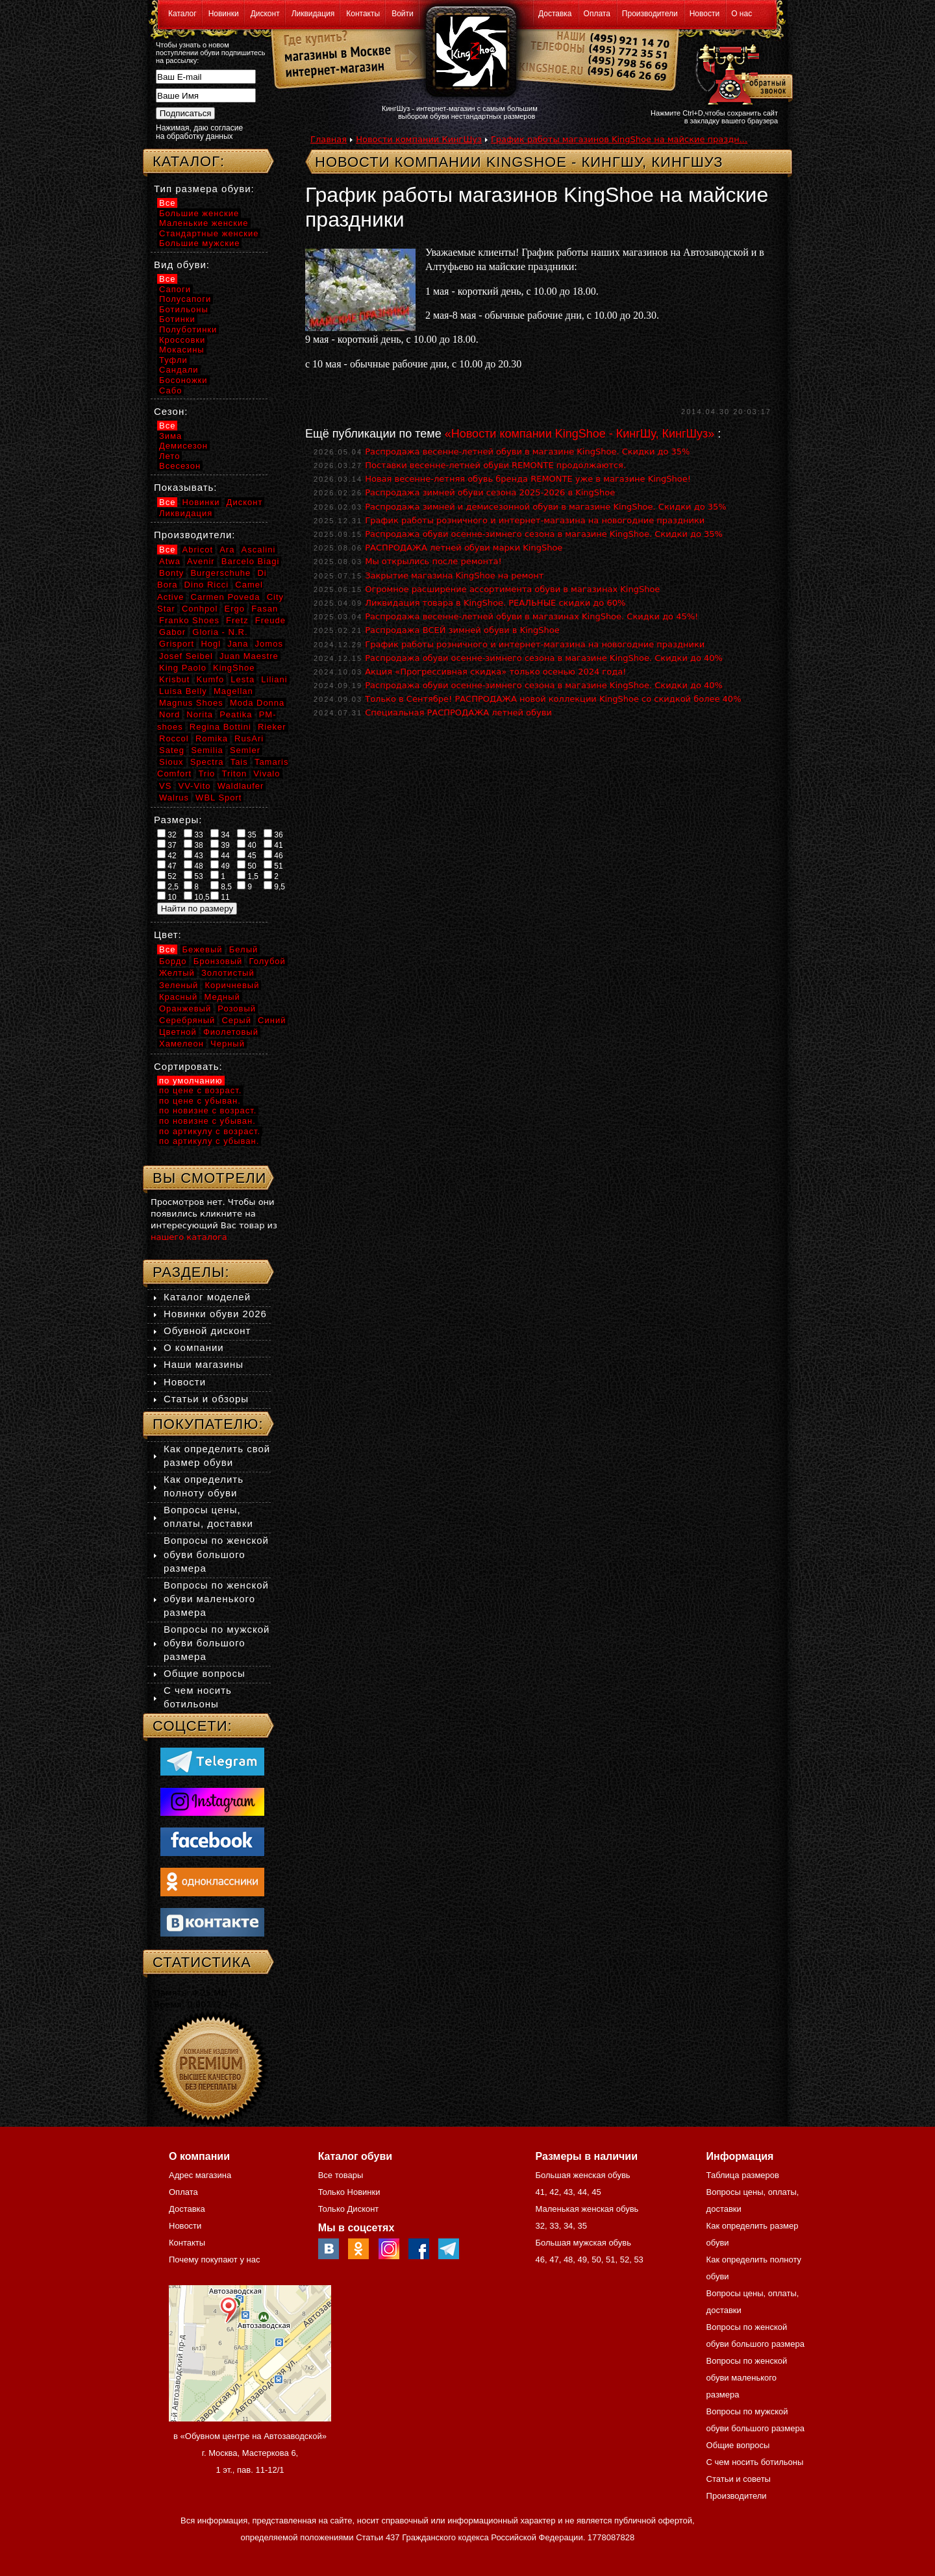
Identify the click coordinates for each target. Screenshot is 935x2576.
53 (193, 876)
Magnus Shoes (191, 703)
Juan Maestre (249, 656)
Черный (227, 1043)
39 (220, 844)
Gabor (172, 632)
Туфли (173, 360)
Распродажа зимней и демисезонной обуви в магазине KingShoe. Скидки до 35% (545, 507)
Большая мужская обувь (583, 2243)
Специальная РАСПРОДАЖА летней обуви (458, 712)
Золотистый (228, 973)
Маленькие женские (204, 223)
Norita (199, 714)
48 (193, 865)
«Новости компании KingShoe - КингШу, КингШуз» (580, 433)
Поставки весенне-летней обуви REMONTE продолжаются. (495, 465)
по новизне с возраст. (207, 1110)
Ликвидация (313, 13)
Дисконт (265, 13)
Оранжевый (185, 1008)
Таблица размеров (742, 2175)
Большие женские (199, 213)
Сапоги (175, 289)
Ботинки (177, 319)
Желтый (177, 973)
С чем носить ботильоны (755, 2462)
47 (167, 865)
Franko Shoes (189, 620)
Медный (222, 997)
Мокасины (182, 349)
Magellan (233, 691)
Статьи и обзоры (206, 1398)
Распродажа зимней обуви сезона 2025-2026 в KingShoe (490, 492)
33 (193, 834)
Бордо (173, 961)
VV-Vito (194, 786)
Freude (270, 620)
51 (273, 865)
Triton (234, 773)
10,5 (197, 896)
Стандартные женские (208, 233)
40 (246, 844)
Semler (245, 750)
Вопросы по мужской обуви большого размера (216, 1643)
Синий (272, 1020)
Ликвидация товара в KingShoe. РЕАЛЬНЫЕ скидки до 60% (495, 603)
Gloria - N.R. (219, 632)
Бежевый (202, 949)
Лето (169, 456)
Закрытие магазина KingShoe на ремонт (454, 575)
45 (246, 855)
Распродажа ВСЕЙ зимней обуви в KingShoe (462, 630)
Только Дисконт (348, 2209)
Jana (237, 644)
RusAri (249, 738)
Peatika (235, 714)
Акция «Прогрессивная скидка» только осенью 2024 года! (495, 671)
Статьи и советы (738, 2479)
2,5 (168, 886)
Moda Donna (257, 703)
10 (167, 896)
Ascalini (259, 549)
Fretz (237, 620)
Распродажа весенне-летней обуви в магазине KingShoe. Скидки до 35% (527, 451)
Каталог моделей (207, 1296)
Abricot (197, 549)
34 (220, 834)
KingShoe (234, 668)
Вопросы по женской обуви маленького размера (216, 1598)
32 (167, 834)
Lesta (243, 679)
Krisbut (174, 679)
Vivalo (266, 773)
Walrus (174, 797)
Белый (243, 949)
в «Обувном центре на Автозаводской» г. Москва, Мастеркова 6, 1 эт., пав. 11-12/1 (250, 2453)
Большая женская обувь (582, 2175)
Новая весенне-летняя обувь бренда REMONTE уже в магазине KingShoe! (528, 479)
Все (167, 203)
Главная (328, 139)
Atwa (170, 561)
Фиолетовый (230, 1032)
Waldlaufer (241, 786)
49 (220, 865)
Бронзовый (218, 961)
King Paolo (182, 668)
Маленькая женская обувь (586, 2209)
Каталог (182, 13)
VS (165, 786)
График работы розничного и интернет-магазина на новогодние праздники (534, 520)
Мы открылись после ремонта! (433, 561)
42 (167, 855)
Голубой (267, 961)
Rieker (272, 727)
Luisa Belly (183, 691)
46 (273, 855)
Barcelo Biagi (250, 561)
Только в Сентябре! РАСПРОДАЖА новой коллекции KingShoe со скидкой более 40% (553, 699)
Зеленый (178, 985)
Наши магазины (203, 1364)
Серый (236, 1020)
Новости (704, 13)
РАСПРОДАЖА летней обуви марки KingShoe (463, 547)
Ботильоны (183, 309)
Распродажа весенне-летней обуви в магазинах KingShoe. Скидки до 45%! (531, 616)
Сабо (170, 390)
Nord (169, 714)
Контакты (363, 13)
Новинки (223, 13)
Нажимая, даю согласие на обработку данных (199, 132)
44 (220, 855)
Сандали (179, 370)
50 (246, 865)
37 (167, 844)
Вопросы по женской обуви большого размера (216, 1554)
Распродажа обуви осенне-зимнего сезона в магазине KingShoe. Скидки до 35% (544, 534)
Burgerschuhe (220, 573)
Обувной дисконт (207, 1330)
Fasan (264, 608)
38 (193, 844)
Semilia (207, 750)
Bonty (171, 573)
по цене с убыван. (200, 1101)
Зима (170, 436)
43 (193, 855)
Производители (650, 13)
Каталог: (189, 161)
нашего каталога (189, 1237)
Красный (178, 997)
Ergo (235, 608)
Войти (403, 13)
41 (273, 844)
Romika (211, 738)
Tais (239, 762)
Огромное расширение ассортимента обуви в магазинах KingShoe (512, 589)
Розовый (237, 1008)
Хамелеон (181, 1043)
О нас (741, 13)
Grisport (176, 644)
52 (167, 876)
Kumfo (211, 679)
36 (273, 834)
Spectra (207, 762)
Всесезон (180, 466)
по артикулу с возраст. (209, 1131)
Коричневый (232, 985)
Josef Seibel (186, 656)
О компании (194, 1347)
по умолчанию (191, 1080)
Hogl (211, 644)
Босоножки (183, 380)
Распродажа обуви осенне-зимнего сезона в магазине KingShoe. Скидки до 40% (544, 658)
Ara (226, 549)
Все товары (341, 2175)
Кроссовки (182, 340)
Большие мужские (199, 243)
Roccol (174, 738)
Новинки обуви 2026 (215, 1313)
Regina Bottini (220, 727)
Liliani (274, 679)
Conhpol (200, 608)
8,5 (221, 886)
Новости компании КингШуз (419, 139)
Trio (206, 773)
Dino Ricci (206, 584)
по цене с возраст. (200, 1090)
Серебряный (187, 1020)
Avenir (201, 561)
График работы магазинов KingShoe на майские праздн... (619, 139)
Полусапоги (185, 299)
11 (220, 896)
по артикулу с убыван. (209, 1141)
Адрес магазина (200, 2175)
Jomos (269, 644)
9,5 (274, 886)
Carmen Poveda (225, 597)
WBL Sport (218, 797)
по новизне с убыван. (207, 1121)
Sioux (171, 762)
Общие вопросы (204, 1673)
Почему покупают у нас (214, 2259)
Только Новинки (349, 2192)
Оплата (597, 13)
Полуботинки (188, 329)
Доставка (555, 13)
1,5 (247, 876)
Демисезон (183, 446)
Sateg (171, 750)
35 (246, 834)
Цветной (178, 1032)
